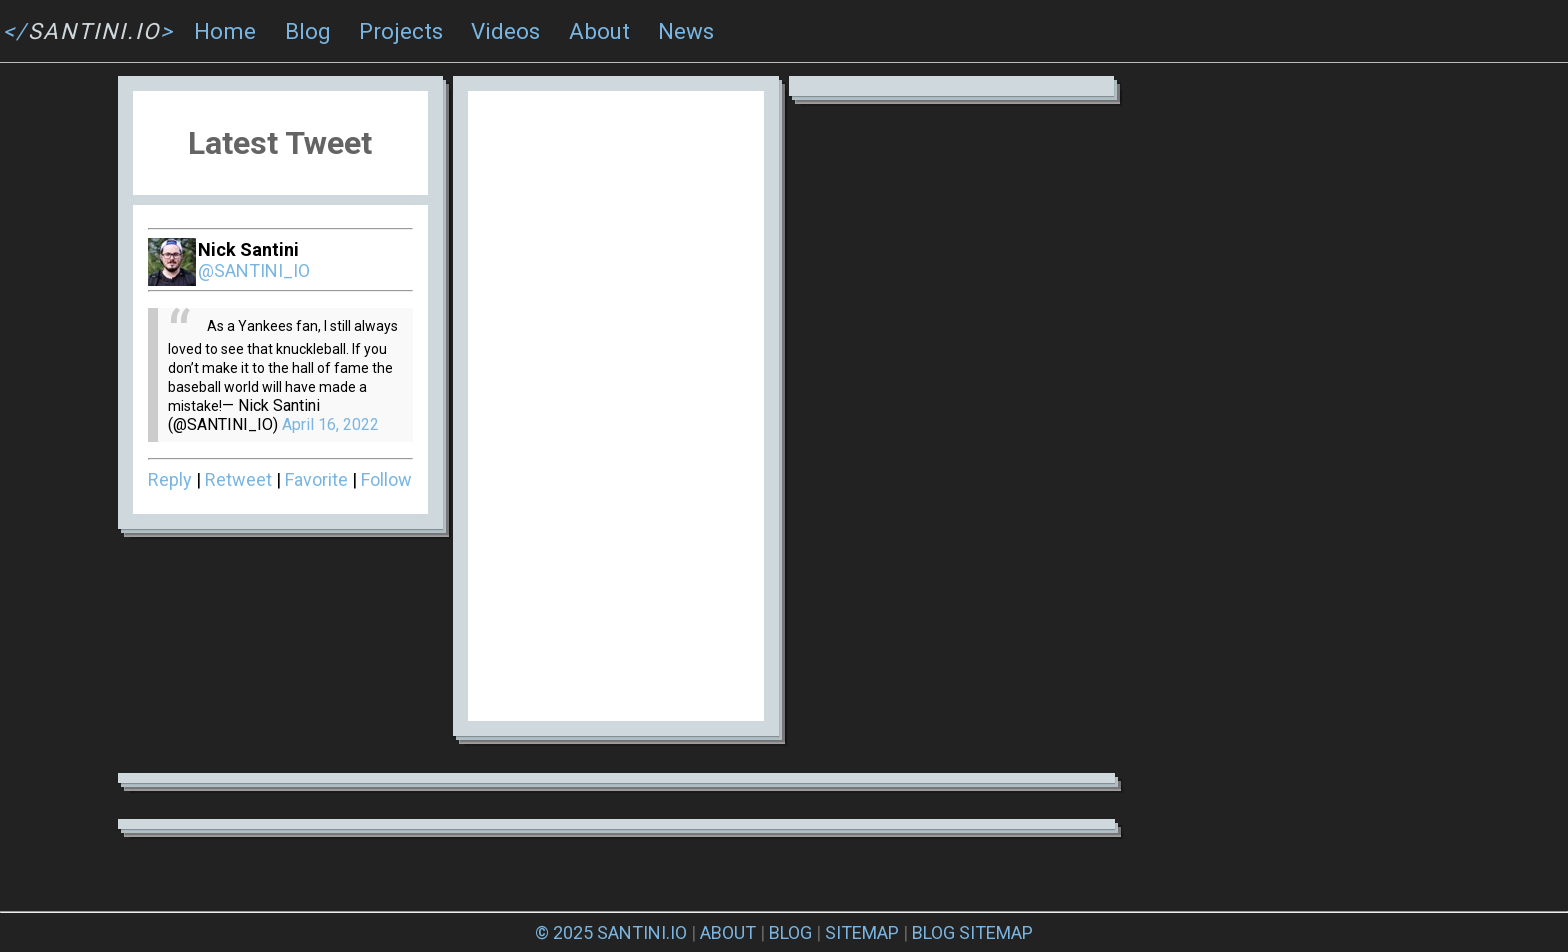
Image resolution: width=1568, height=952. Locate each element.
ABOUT (728, 932)
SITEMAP (862, 932)
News (686, 31)
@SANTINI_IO (254, 270)
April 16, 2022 (330, 424)
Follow (386, 479)
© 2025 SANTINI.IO (611, 932)
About (599, 31)
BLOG (790, 932)
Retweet (238, 479)
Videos (505, 31)
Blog (308, 31)
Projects (401, 31)
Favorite (316, 479)
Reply (170, 479)
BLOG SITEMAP (972, 932)
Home (225, 31)
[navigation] (784, 31)
